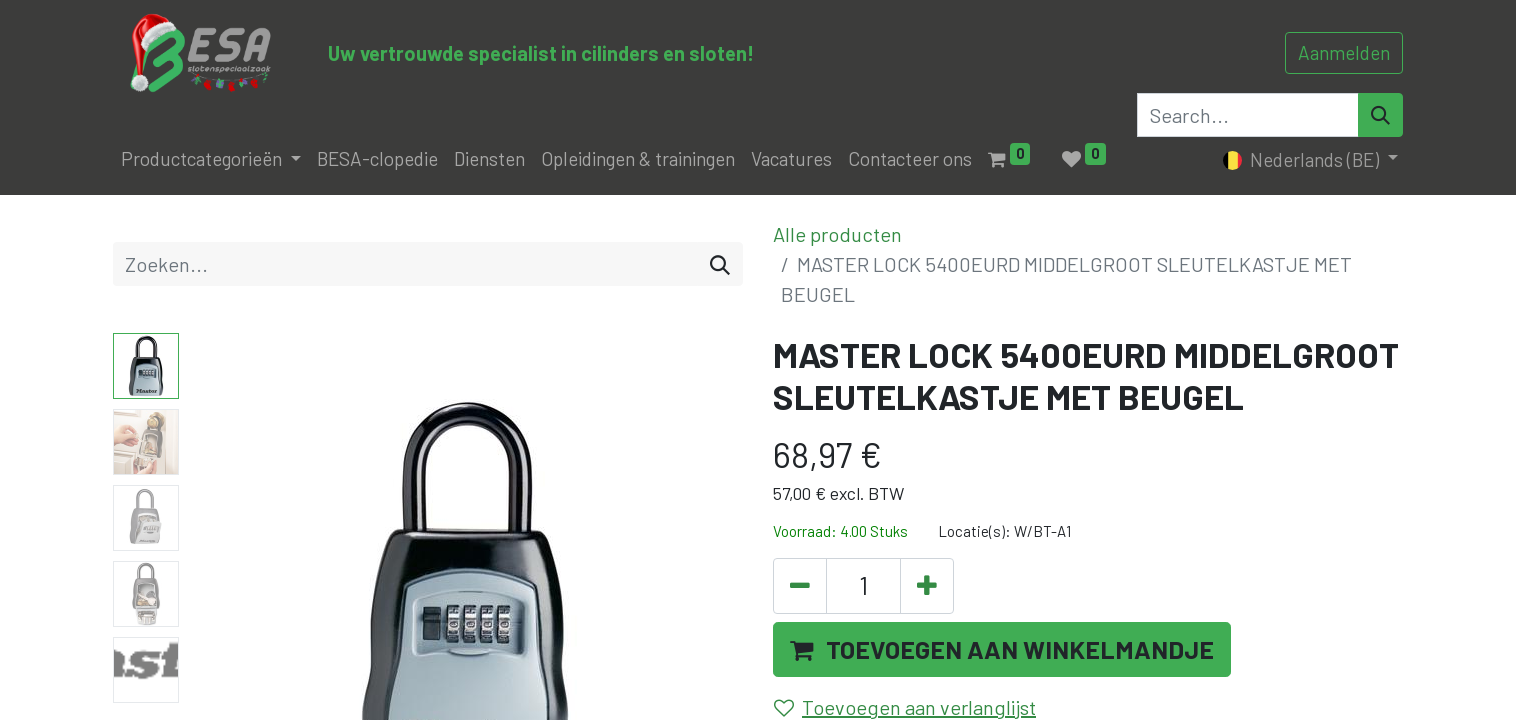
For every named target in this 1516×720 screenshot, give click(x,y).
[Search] (1380, 115)
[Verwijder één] (800, 586)
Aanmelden (1344, 52)
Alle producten (837, 234)
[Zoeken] (720, 264)
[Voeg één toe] (927, 586)
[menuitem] (377, 159)
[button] (1002, 650)
